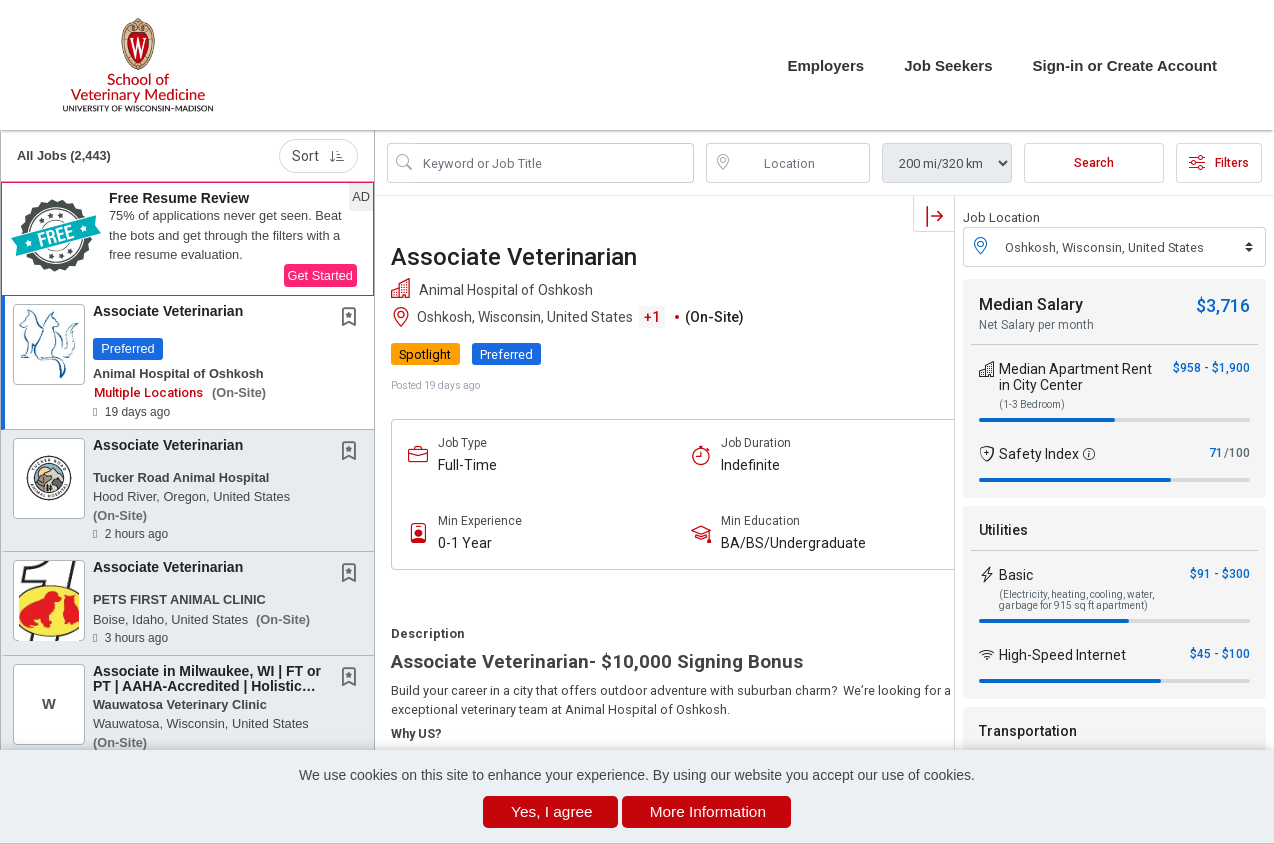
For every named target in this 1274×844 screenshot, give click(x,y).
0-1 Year (465, 543)
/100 (1237, 453)
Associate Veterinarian (168, 311)
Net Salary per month (1036, 325)
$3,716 (1223, 305)
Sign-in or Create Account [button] (1125, 65)
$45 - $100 (1220, 654)
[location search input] (802, 163)
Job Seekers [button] (948, 65)
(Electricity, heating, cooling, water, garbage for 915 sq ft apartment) (1076, 600)
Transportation (1028, 731)
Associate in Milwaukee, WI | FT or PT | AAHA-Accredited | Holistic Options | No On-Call (207, 686)
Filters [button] (1219, 163)
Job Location (1001, 217)
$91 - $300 (1220, 574)
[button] (187, 239)
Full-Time (467, 465)
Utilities (1003, 530)
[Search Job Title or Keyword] (554, 163)
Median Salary (1031, 304)
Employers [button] (825, 65)
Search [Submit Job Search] (1094, 163)
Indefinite (750, 465)
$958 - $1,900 (1211, 368)
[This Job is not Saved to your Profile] (353, 319)
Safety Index (1039, 454)
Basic (1016, 575)
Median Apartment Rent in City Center (1075, 377)
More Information (708, 811)
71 (1216, 453)
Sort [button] (318, 156)
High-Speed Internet (1062, 655)
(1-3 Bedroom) (1032, 404)
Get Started (320, 275)
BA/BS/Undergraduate (793, 543)
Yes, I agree (552, 811)
